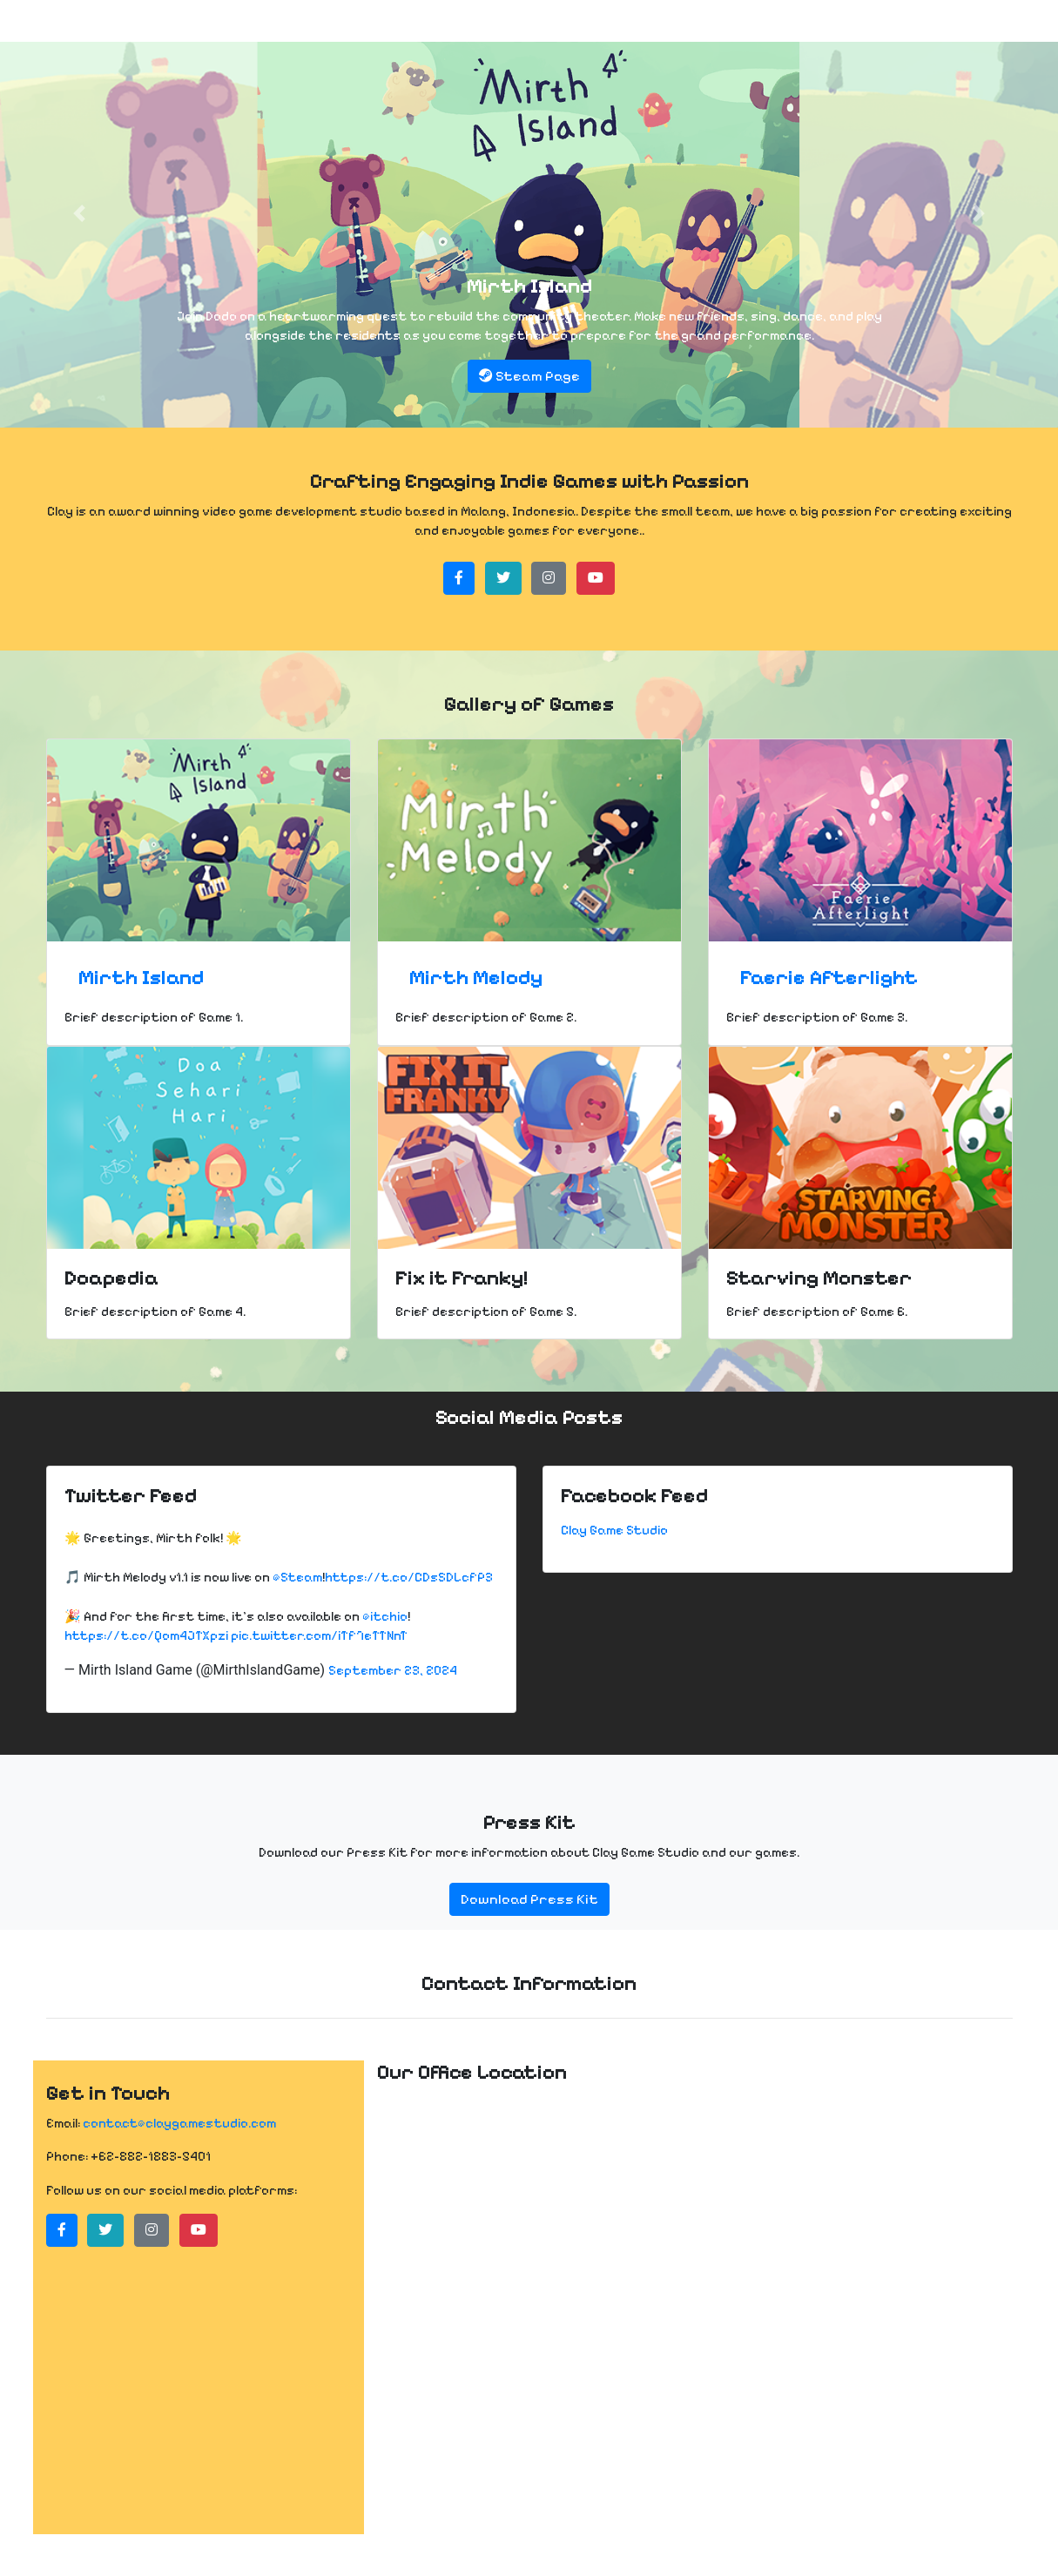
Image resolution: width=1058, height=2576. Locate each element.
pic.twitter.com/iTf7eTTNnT (319, 1635)
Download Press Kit (529, 1899)
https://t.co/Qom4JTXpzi (146, 1635)
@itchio (385, 1616)
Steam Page (529, 376)
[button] (79, 214)
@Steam (297, 1577)
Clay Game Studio (614, 1530)
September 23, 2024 (392, 1670)
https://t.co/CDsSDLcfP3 (409, 1577)
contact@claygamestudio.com (179, 2123)
